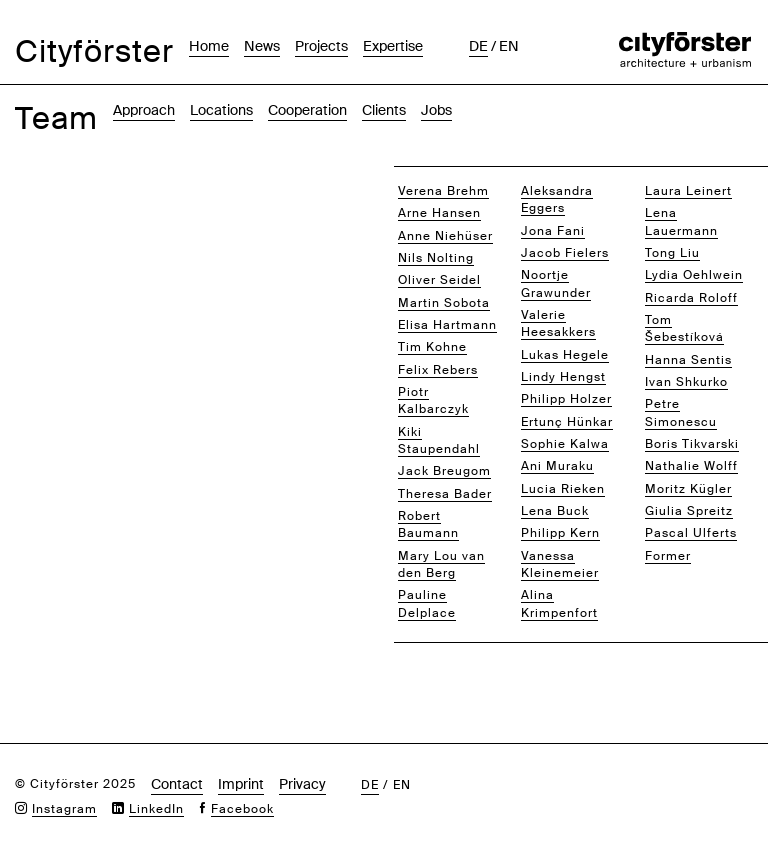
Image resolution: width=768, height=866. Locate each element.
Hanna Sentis (688, 360)
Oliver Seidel (439, 280)
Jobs (436, 110)
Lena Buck (555, 511)
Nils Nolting (436, 258)
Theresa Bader (445, 494)
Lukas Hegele (565, 355)
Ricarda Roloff (691, 298)
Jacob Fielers (565, 253)
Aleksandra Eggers (557, 199)
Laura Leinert (688, 191)
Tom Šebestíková (684, 328)
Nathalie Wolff (691, 466)
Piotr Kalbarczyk (433, 400)
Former (668, 556)
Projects (321, 46)
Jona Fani (553, 231)
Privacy (302, 784)
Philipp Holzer (566, 399)
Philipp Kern (560, 533)
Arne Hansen (439, 213)
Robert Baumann (428, 524)
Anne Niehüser (445, 236)
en (509, 46)
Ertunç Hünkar (567, 422)
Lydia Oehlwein (694, 275)
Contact (177, 784)
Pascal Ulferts (691, 533)
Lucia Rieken (563, 489)
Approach (144, 110)
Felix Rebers (438, 370)
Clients (384, 110)
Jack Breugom (444, 471)
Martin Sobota (444, 303)
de (478, 46)
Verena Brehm (443, 191)
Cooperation (307, 110)
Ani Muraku (557, 466)
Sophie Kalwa (565, 444)
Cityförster (94, 51)
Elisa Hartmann (447, 325)
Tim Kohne (432, 347)
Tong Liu (672, 253)
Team (56, 118)
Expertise (393, 46)
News (262, 46)
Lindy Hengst (563, 377)
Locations (221, 110)
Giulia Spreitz (689, 511)
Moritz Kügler (688, 489)
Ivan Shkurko (686, 382)
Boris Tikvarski (692, 444)
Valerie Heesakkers (558, 323)
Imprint (241, 784)
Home (209, 46)
